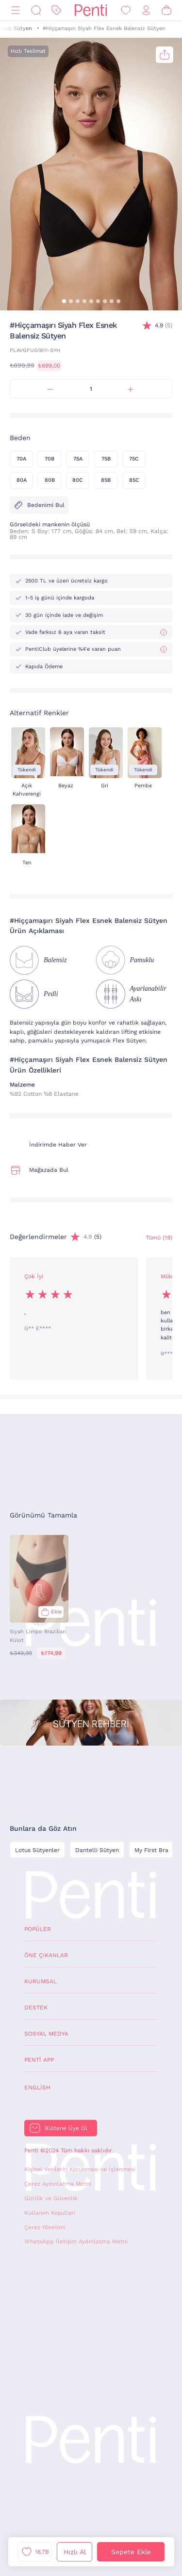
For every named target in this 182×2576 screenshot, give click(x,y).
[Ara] (36, 10)
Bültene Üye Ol (66, 2128)
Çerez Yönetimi (45, 2227)
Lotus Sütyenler (37, 1850)
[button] (64, 301)
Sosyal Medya (46, 2033)
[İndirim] (56, 10)
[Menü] (15, 10)
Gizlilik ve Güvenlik (51, 2198)
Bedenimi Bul (39, 505)
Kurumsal (40, 1981)
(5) (163, 325)
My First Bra (151, 1850)
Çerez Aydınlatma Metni (57, 2183)
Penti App (39, 2059)
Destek (36, 2007)
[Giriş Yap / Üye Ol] (146, 10)
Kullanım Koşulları (49, 2212)
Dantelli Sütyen (97, 1850)
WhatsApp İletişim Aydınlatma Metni (76, 2241)
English (37, 2087)
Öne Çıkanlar (46, 1955)
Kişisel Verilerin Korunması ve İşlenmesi (79, 2169)
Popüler (37, 1929)
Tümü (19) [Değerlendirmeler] (159, 1237)
